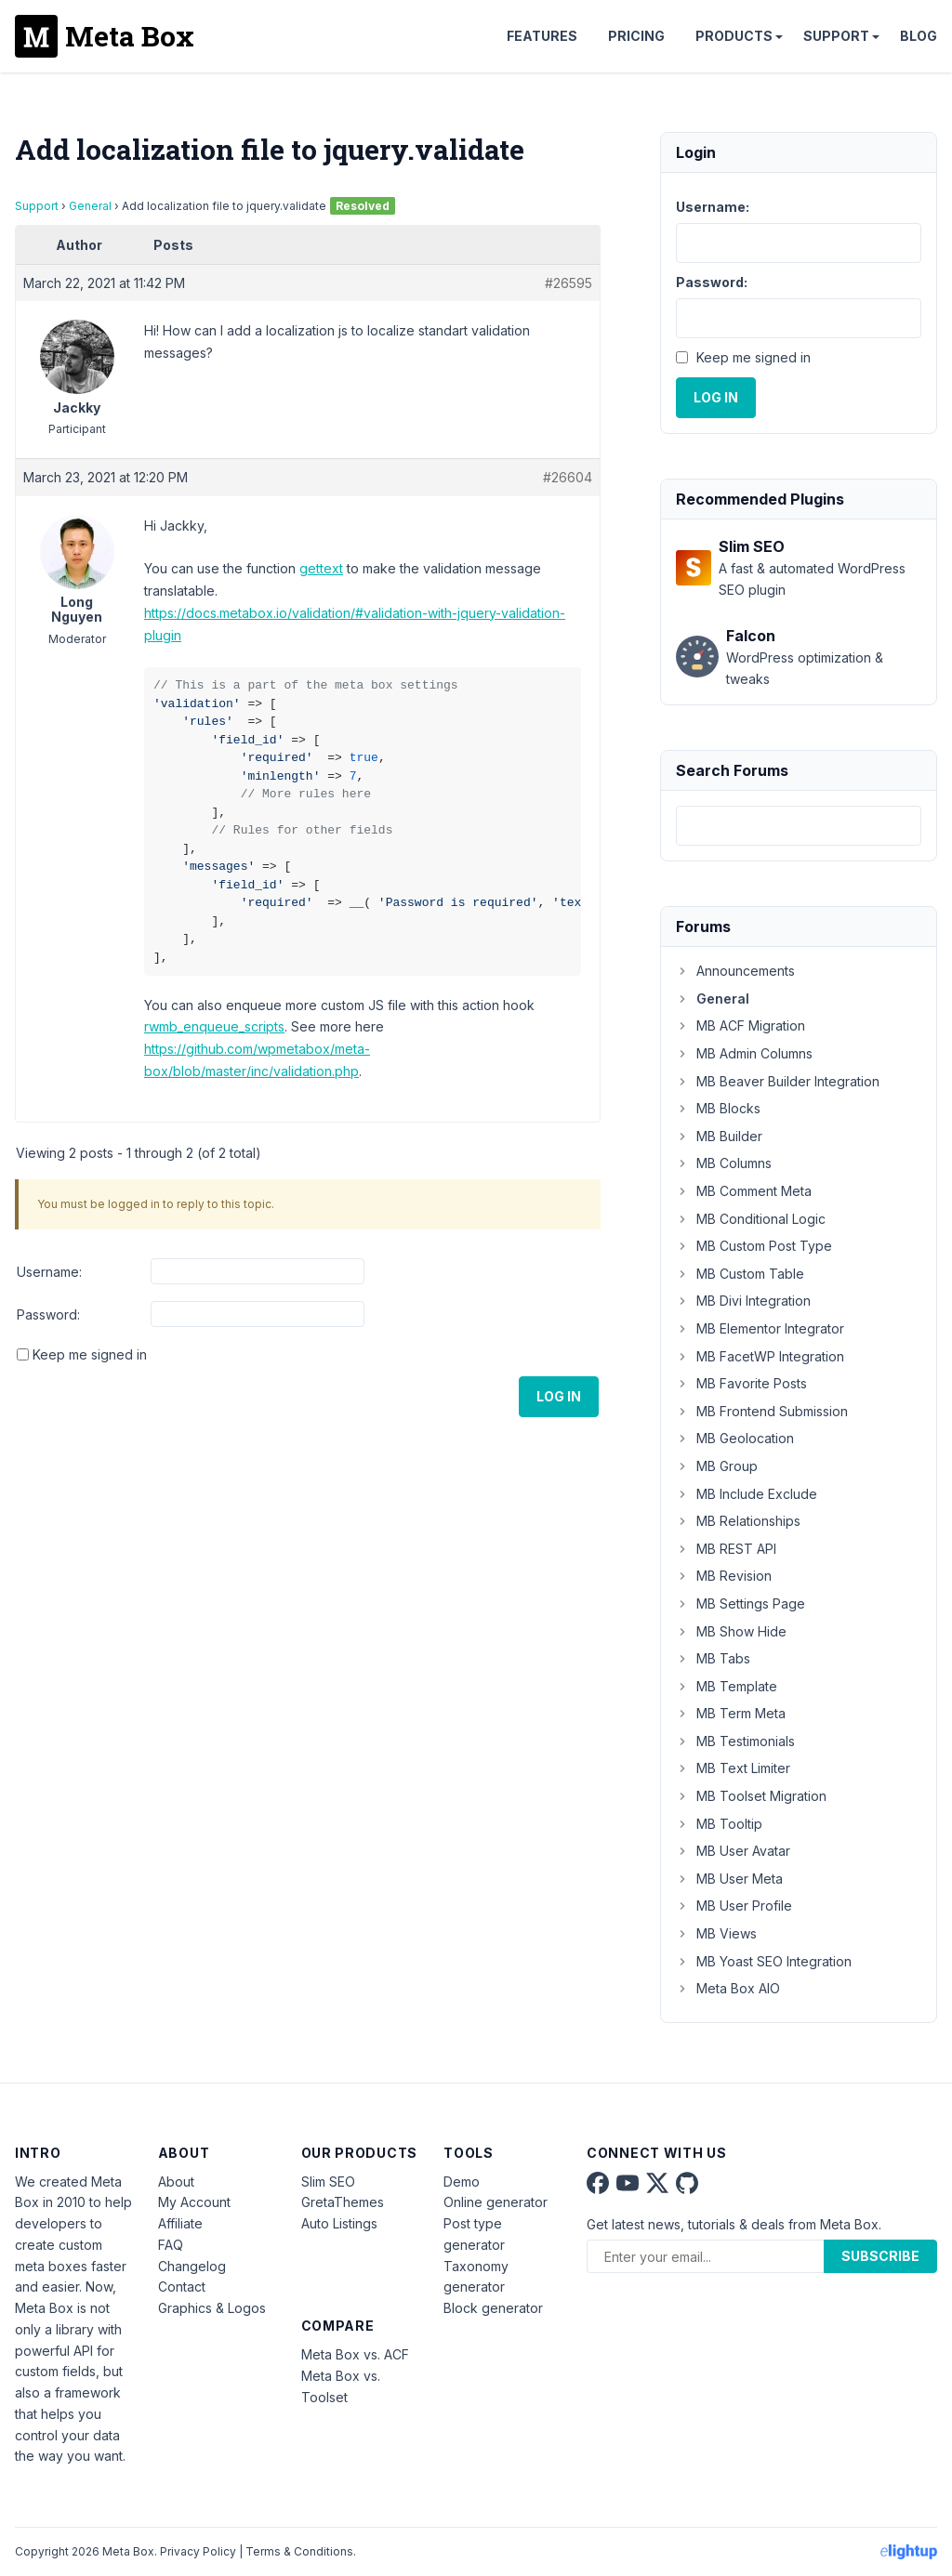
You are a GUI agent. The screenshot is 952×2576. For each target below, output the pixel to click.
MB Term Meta (731, 1713)
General (90, 206)
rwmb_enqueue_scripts (214, 1026)
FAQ (170, 2245)
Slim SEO (328, 2181)
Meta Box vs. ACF (355, 2354)
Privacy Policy (198, 2551)
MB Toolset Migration (751, 1796)
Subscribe (880, 2256)
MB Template (726, 1686)
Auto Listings (339, 2223)
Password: (48, 1314)
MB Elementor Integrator (760, 1328)
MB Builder (719, 1136)
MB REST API (726, 1549)
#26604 (567, 477)
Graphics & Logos (212, 2308)
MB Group (717, 1466)
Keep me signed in (90, 1354)
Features (542, 36)
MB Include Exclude (746, 1494)
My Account (194, 2202)
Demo (461, 2181)
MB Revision (724, 1576)
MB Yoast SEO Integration (764, 1961)
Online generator (495, 2202)
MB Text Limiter (733, 1768)
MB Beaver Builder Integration (777, 1081)
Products (734, 36)
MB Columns (724, 1163)
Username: (49, 1272)
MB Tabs (713, 1658)
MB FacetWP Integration (760, 1356)
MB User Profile (734, 1905)
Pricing (636, 36)
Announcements (735, 971)
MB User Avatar (733, 1851)
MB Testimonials (735, 1741)
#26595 (568, 283)
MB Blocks (718, 1108)
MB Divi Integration (743, 1300)
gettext (321, 568)
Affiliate (180, 2223)
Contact (181, 2286)
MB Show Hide (731, 1631)
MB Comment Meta (744, 1191)
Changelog (192, 2266)
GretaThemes (342, 2202)
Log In (558, 1396)
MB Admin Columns (744, 1053)
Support (836, 36)
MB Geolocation (735, 1438)
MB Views (716, 1933)
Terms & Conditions (299, 2551)
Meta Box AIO (728, 1988)
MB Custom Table (740, 1273)
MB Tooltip (719, 1824)
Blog (918, 36)
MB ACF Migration (740, 1025)
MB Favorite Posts (741, 1383)
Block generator (493, 2308)
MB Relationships (738, 1521)
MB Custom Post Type (754, 1246)
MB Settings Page (740, 1603)
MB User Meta (729, 1878)
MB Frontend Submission (762, 1411)
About (176, 2181)
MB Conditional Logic (751, 1219)
